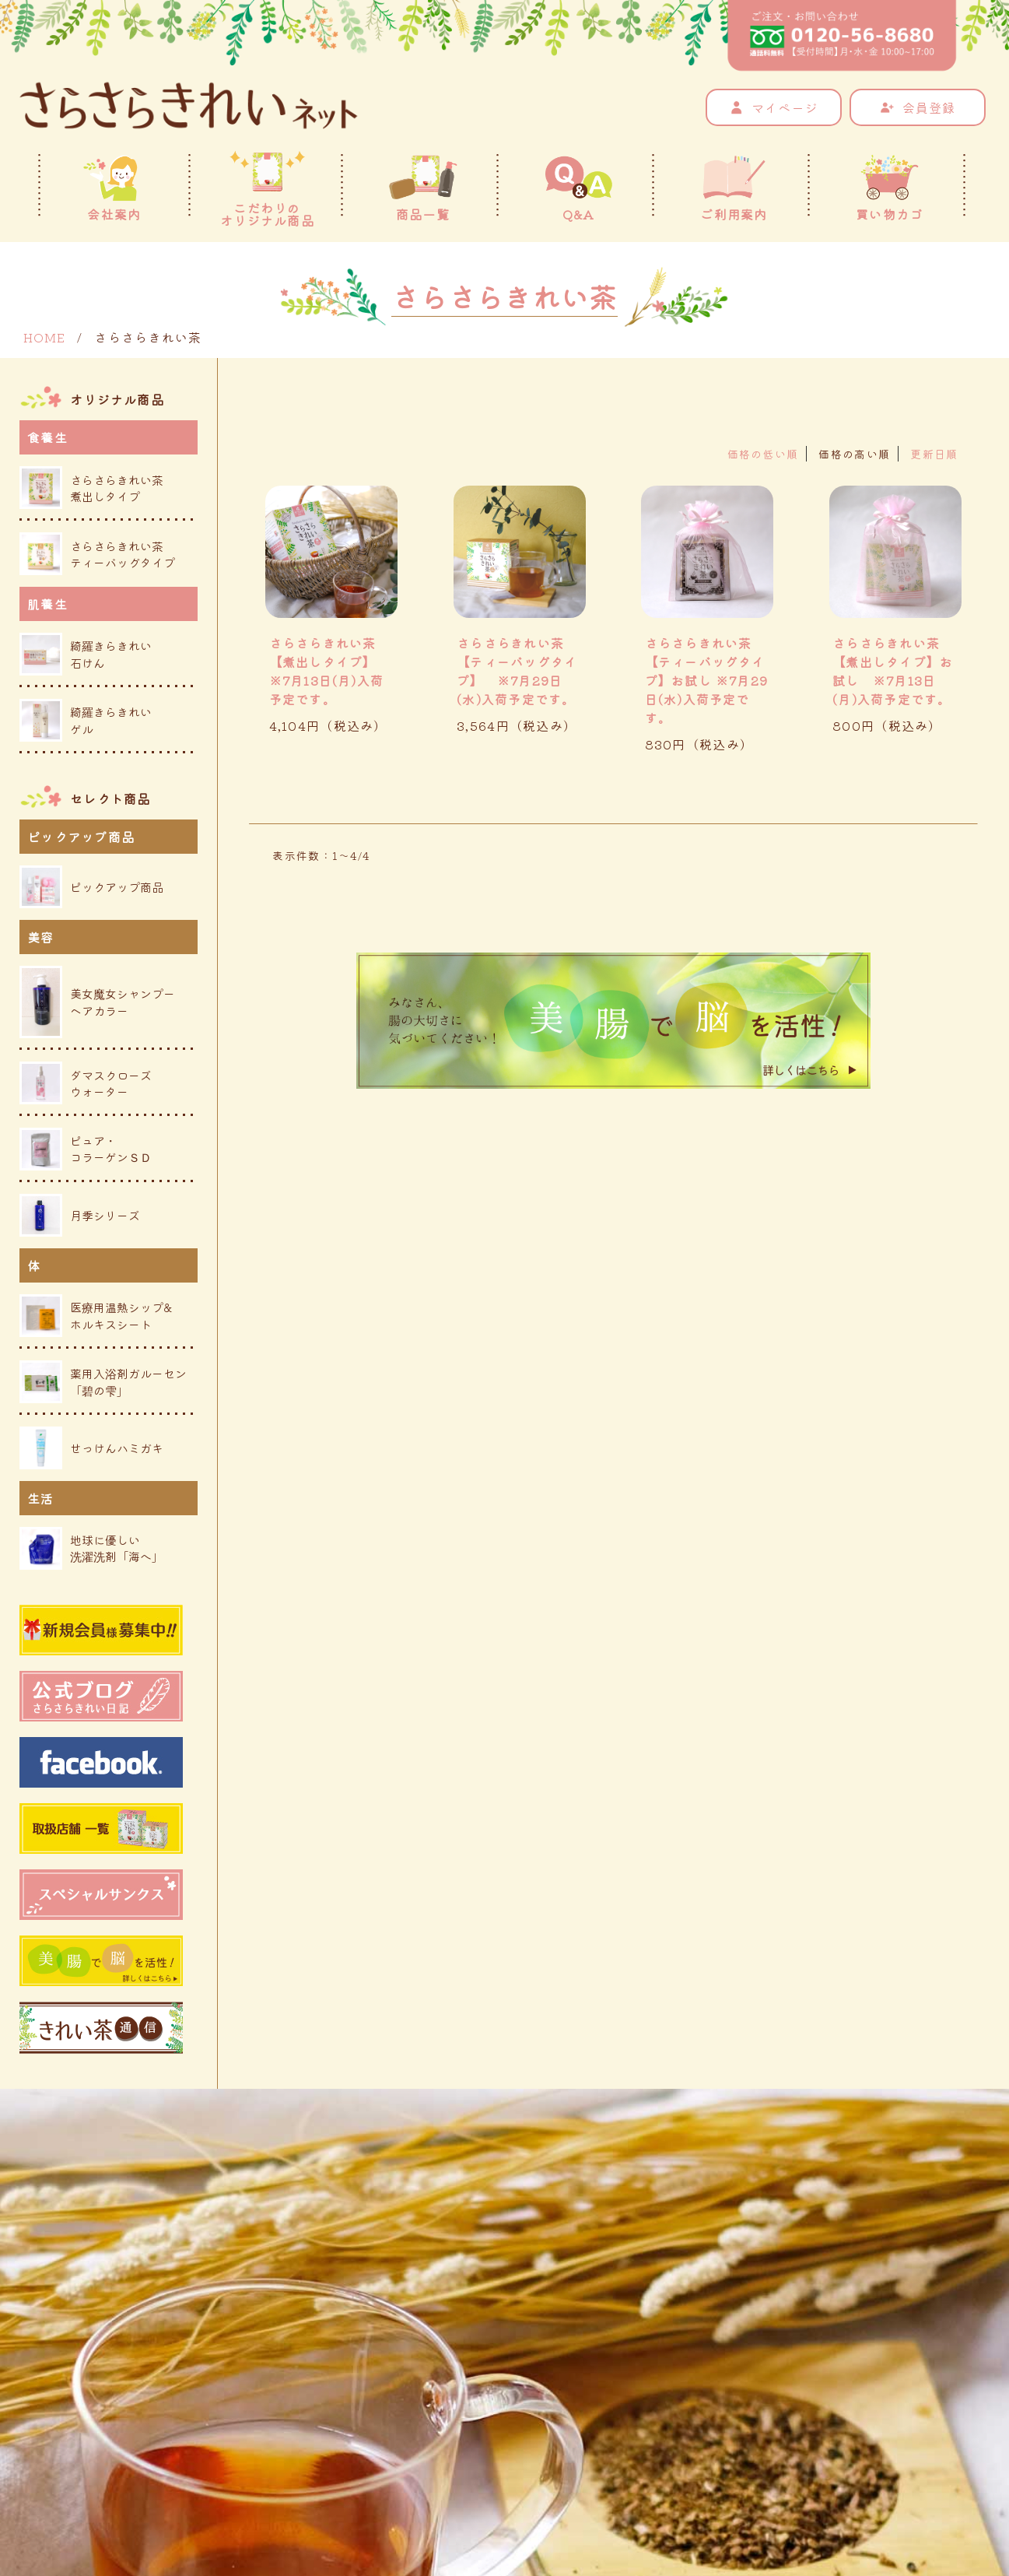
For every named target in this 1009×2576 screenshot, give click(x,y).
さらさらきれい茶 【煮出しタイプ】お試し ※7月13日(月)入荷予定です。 (893, 670)
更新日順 (934, 454)
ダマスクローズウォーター (85, 1083)
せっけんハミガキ (91, 1448)
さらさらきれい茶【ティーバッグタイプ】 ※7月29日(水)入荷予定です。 (517, 670)
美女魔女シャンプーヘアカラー (97, 1002)
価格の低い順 (763, 454)
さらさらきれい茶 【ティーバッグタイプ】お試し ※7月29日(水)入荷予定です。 (707, 680)
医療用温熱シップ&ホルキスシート (95, 1315)
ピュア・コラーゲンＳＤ (85, 1149)
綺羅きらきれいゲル (85, 720)
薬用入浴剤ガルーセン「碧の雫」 (103, 1381)
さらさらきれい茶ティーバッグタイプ (97, 553)
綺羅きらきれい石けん (85, 654)
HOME (44, 337)
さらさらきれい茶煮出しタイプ (91, 487)
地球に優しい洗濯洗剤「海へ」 (91, 1548)
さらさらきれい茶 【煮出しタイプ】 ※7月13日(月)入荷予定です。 (326, 670)
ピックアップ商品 (91, 886)
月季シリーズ (79, 1215)
